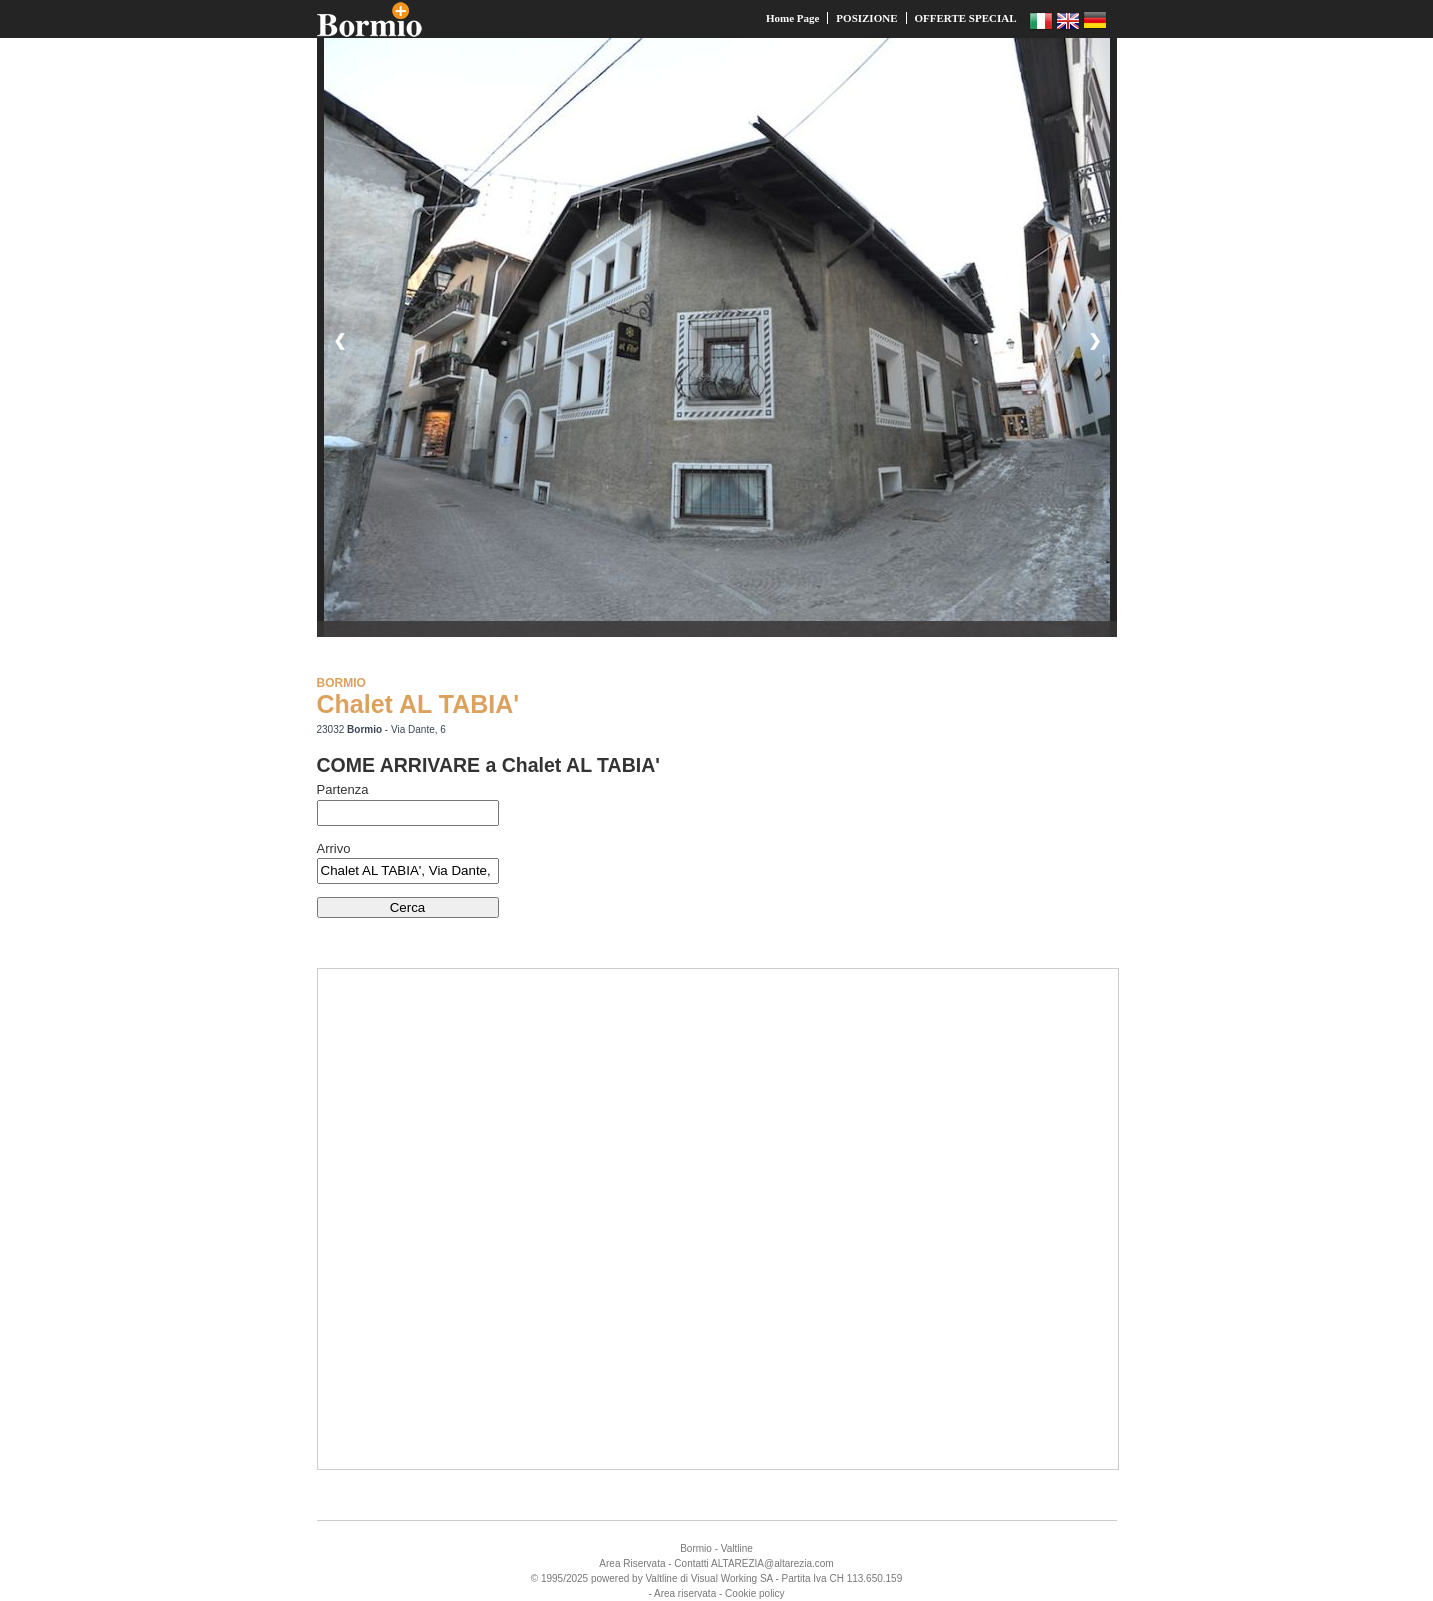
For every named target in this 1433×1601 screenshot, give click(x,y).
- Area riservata (682, 1593)
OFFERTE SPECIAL (966, 18)
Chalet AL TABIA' (418, 704)
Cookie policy (754, 1593)
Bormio (696, 1548)
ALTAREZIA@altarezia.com (772, 1563)
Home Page (792, 18)
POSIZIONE (866, 18)
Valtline (737, 1548)
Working (739, 1578)
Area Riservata (632, 1563)
